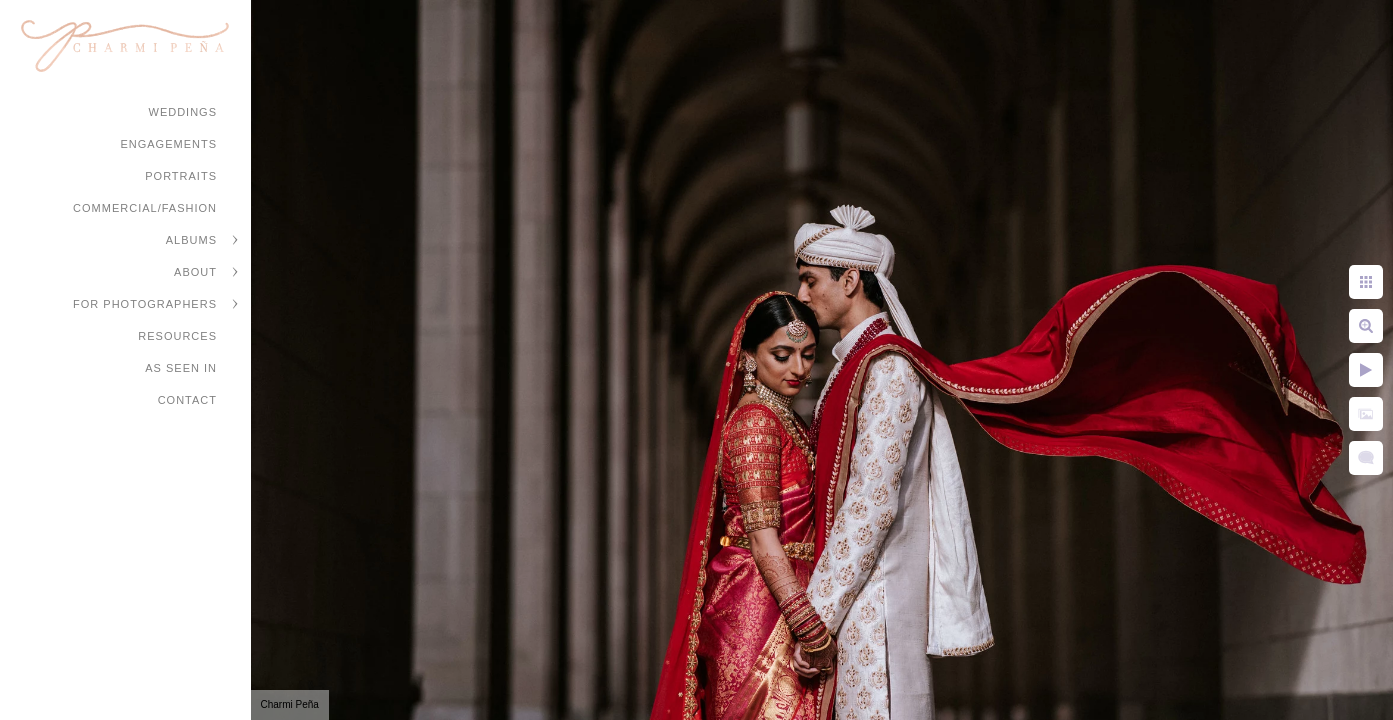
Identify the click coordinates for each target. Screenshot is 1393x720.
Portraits (181, 176)
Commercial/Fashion (145, 208)
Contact (187, 400)
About (195, 272)
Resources (177, 336)
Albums (191, 240)
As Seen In (181, 368)
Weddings (183, 112)
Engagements (168, 144)
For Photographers (145, 304)
